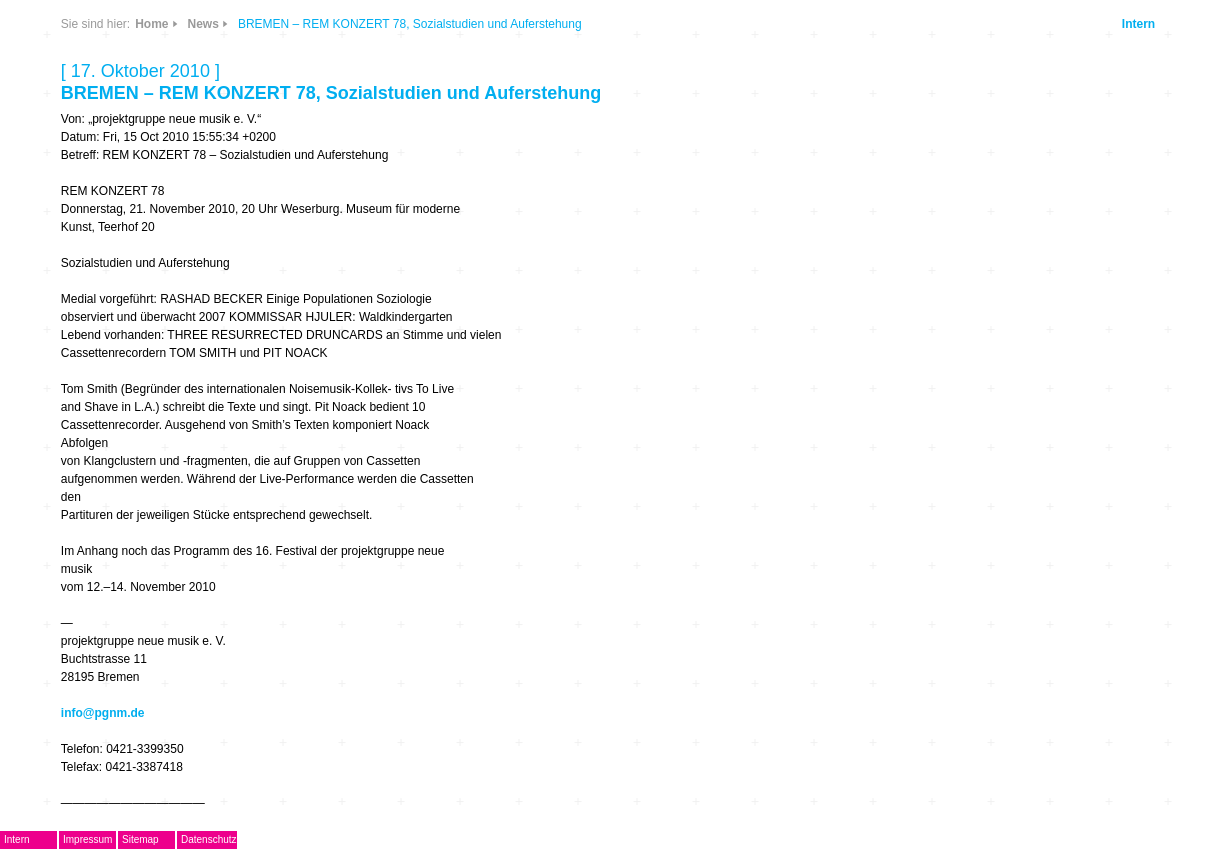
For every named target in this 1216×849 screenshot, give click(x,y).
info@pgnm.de (103, 713)
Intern (1138, 24)
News (203, 24)
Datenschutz (209, 839)
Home (151, 24)
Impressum (87, 839)
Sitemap (140, 839)
